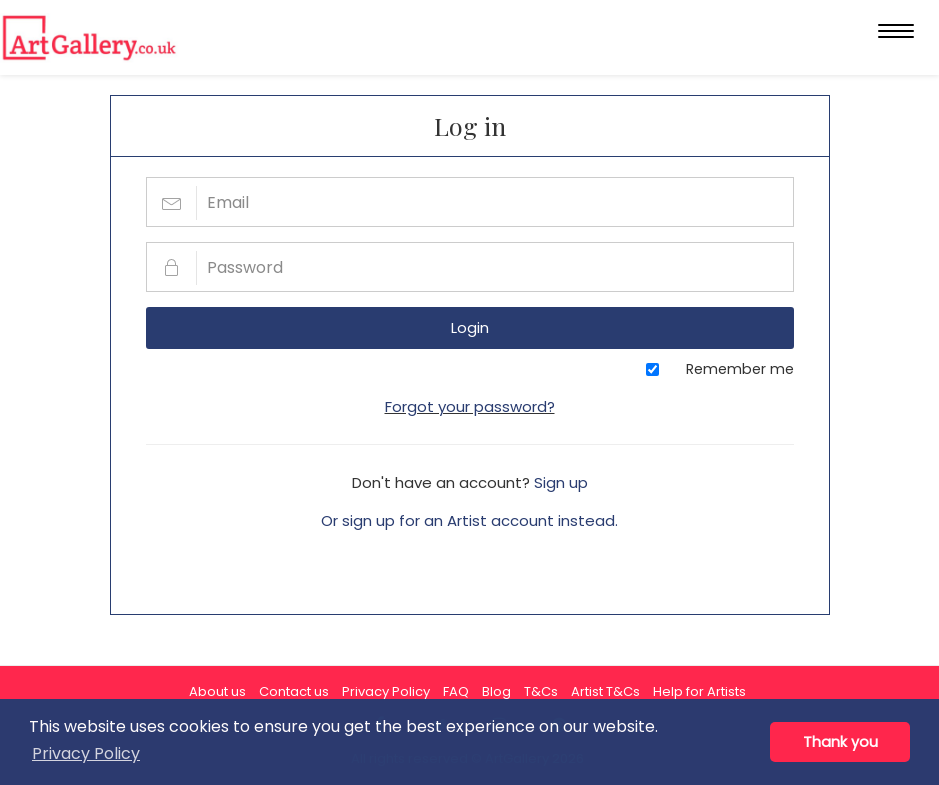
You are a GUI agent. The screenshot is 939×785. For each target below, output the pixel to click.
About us (217, 691)
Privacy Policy (386, 691)
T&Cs (541, 691)
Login (470, 327)
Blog (496, 691)
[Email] (470, 202)
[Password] (470, 267)
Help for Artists (699, 691)
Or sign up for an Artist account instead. (469, 520)
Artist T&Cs (605, 691)
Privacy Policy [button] (86, 753)
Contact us (294, 691)
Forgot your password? (470, 406)
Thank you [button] (840, 742)
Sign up (561, 482)
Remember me (740, 369)
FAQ (456, 691)
